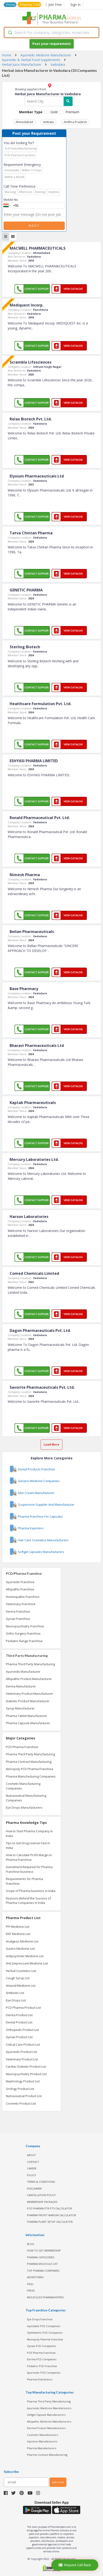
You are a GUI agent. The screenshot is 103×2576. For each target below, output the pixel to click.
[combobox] (51, 32)
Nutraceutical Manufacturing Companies (26, 1797)
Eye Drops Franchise (40, 2319)
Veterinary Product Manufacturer (29, 1693)
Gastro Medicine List (20, 1948)
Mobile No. (11, 199)
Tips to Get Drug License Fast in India (28, 1845)
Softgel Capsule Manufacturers (46, 2414)
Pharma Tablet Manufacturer (26, 1716)
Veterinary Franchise (20, 1604)
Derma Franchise (18, 1611)
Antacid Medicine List (20, 1985)
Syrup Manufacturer (20, 1708)
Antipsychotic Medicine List (25, 1956)
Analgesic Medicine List (22, 1941)
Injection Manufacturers (42, 2441)
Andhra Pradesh (75, 122)
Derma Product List (19, 2015)
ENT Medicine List (18, 1934)
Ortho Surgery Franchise (23, 1633)
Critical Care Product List (23, 2044)
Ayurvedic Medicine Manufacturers (49, 2408)
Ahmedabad (24, 122)
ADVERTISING (35, 2277)
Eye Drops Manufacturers (24, 1807)
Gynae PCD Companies (41, 2346)
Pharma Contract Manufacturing (28, 1762)
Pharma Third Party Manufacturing (30, 1664)
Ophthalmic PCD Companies (44, 2332)
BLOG (30, 2244)
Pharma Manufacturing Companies (31, 1776)
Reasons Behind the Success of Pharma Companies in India (28, 1900)
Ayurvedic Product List (21, 2052)
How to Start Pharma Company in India (29, 1833)
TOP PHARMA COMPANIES (43, 2270)
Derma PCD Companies (41, 2359)
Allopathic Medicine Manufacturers (49, 2421)
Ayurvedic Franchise (20, 1582)
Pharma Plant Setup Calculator (50, 2221)
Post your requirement (51, 43)
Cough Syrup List (18, 1978)
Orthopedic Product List (22, 2030)
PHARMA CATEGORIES (40, 2257)
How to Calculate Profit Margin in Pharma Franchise (29, 1857)
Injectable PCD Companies (43, 2326)
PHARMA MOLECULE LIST (42, 2264)
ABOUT (31, 2155)
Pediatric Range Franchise (24, 1641)
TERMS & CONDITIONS (41, 2181)
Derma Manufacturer (21, 1686)
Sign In (75, 4)
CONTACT (33, 2162)
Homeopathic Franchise (22, 1597)
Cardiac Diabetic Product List (26, 2066)
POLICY (31, 2175)
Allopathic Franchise (20, 1589)
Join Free (54, 4)
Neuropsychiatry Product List (26, 2074)
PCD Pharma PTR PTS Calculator (49, 2208)
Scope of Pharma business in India (30, 1891)
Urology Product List (20, 2089)
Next (34, 225)
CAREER (31, 2168)
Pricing (10, 5)
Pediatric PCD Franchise (42, 2366)
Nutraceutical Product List (24, 2096)
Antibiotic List (15, 1993)
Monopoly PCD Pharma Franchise (29, 1769)
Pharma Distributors (39, 2379)
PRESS (30, 2290)
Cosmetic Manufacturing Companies (23, 1786)
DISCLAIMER (34, 2188)
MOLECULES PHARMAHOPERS (45, 2297)
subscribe (58, 2482)
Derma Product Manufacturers (46, 2428)
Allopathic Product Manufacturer (29, 1679)
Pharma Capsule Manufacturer (28, 1723)
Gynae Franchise (18, 1619)
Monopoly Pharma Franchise (45, 2339)
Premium (72, 112)
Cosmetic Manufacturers (42, 2435)
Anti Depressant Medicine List (27, 1963)
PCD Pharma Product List (23, 2007)
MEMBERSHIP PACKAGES (42, 2202)
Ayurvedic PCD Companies (43, 2372)
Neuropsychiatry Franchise (25, 1626)
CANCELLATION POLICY (41, 2195)
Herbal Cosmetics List (21, 1971)
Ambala (48, 122)
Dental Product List (19, 2022)
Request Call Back (75, 2565)
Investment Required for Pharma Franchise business (29, 1869)
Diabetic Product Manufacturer (28, 1701)
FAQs (30, 2284)
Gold (53, 112)
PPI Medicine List (17, 1926)
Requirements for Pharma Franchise (24, 1881)
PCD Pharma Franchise (22, 1747)
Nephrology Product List (23, 2081)
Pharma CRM (30, 4)
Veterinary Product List (22, 2059)
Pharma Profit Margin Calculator (51, 2215)
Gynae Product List (19, 2037)
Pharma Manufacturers (41, 2448)
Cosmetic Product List (21, 2103)
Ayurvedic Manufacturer (23, 1671)
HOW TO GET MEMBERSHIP (44, 2250)
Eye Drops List (16, 2000)
